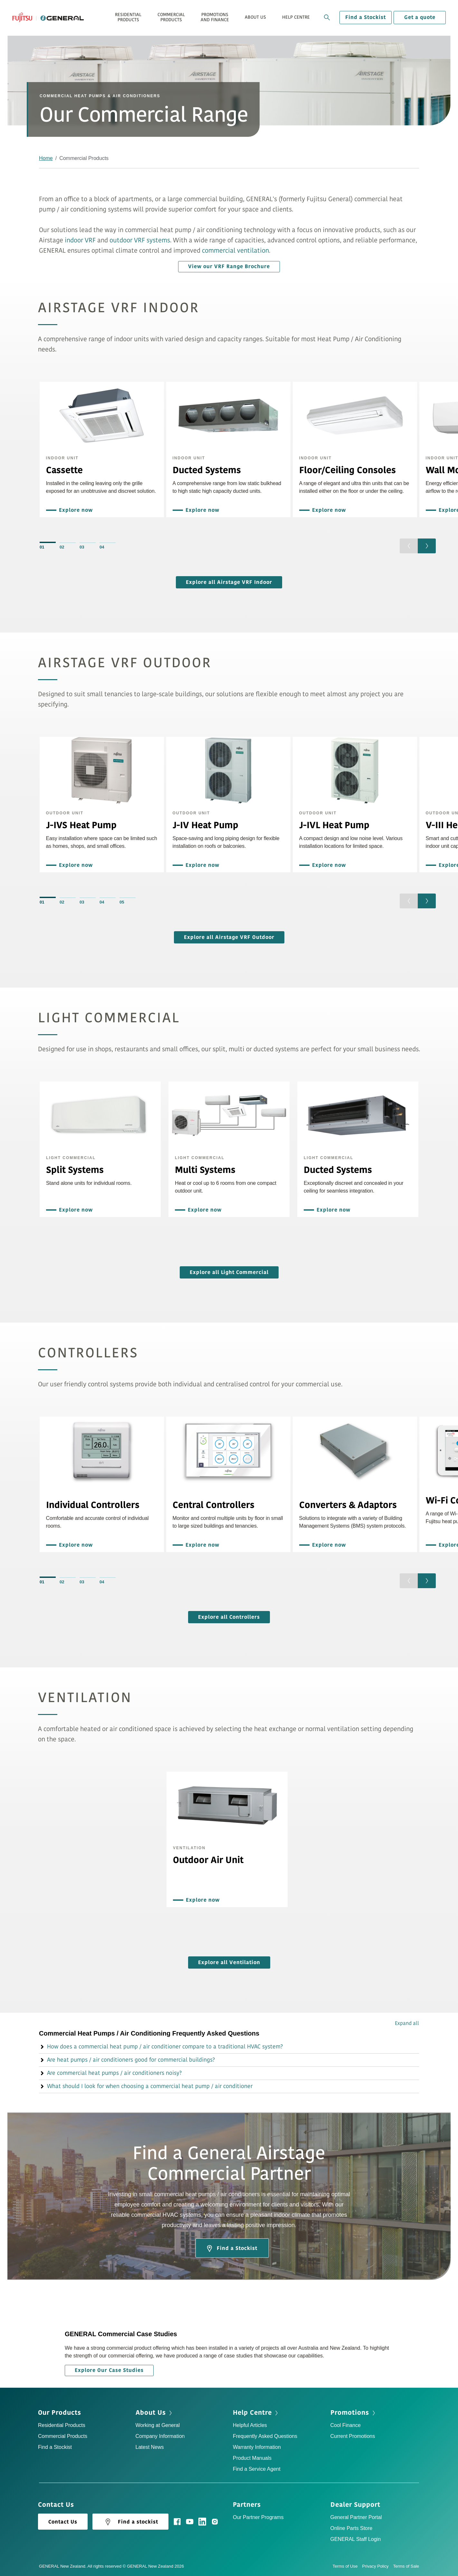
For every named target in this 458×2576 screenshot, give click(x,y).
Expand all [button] (407, 2023)
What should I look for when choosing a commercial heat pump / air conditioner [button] (146, 2086)
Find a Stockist (365, 17)
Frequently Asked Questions (265, 2436)
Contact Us (62, 2521)
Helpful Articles (250, 2425)
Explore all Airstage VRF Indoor (229, 582)
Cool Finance (345, 2425)
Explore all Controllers (229, 1617)
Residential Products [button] (128, 17)
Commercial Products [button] (171, 17)
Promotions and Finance (215, 17)
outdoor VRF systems (140, 240)
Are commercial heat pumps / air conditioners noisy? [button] (110, 2073)
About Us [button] (255, 17)
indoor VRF (80, 240)
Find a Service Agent (257, 2469)
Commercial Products (62, 2436)
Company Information (160, 2436)
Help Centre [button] (296, 17)
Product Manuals (252, 2458)
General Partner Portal (356, 2517)
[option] (102, 449)
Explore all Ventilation (229, 1962)
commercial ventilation (235, 250)
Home (46, 158)
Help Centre (252, 2413)
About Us (151, 2413)
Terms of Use (347, 2566)
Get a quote (419, 17)
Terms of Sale (406, 2566)
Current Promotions (352, 2436)
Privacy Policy (377, 2566)
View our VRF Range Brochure (229, 266)
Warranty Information (257, 2447)
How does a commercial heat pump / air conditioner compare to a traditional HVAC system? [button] (161, 2046)
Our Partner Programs (258, 2517)
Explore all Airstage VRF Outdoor (229, 937)
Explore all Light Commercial (229, 1272)
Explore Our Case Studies (109, 2370)
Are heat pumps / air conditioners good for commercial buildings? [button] (127, 2060)
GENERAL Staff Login (355, 2539)
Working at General (158, 2425)
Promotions (349, 2413)
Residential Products (61, 2425)
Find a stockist (130, 2522)
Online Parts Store (351, 2528)
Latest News (150, 2447)
